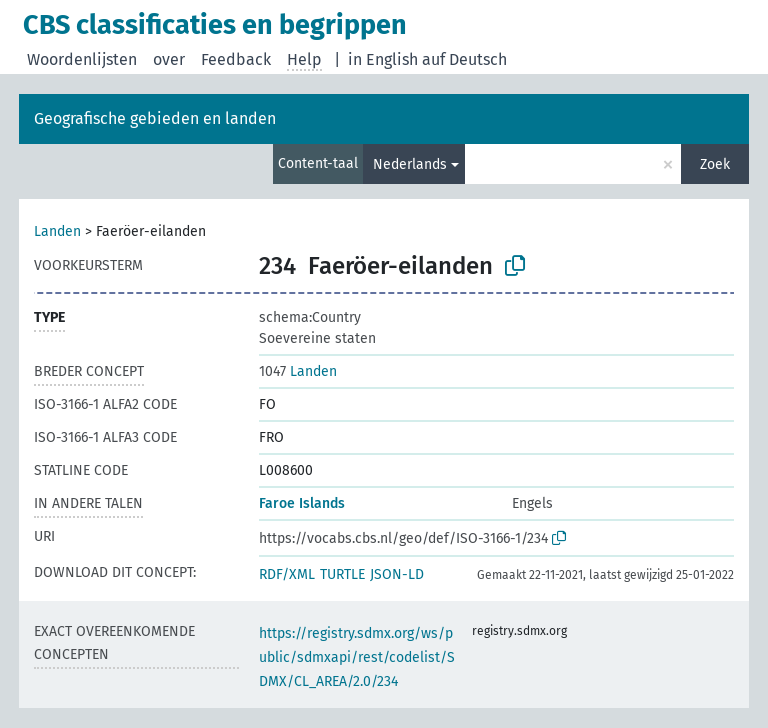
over (169, 59)
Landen (57, 231)
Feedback (236, 59)
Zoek (715, 164)
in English (383, 59)
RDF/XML (287, 574)
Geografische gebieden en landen (155, 118)
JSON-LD (397, 574)
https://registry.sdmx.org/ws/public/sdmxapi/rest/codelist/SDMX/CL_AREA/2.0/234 (357, 657)
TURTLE (342, 574)
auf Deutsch (464, 59)
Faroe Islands (302, 503)
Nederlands (410, 164)
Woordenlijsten (82, 59)
